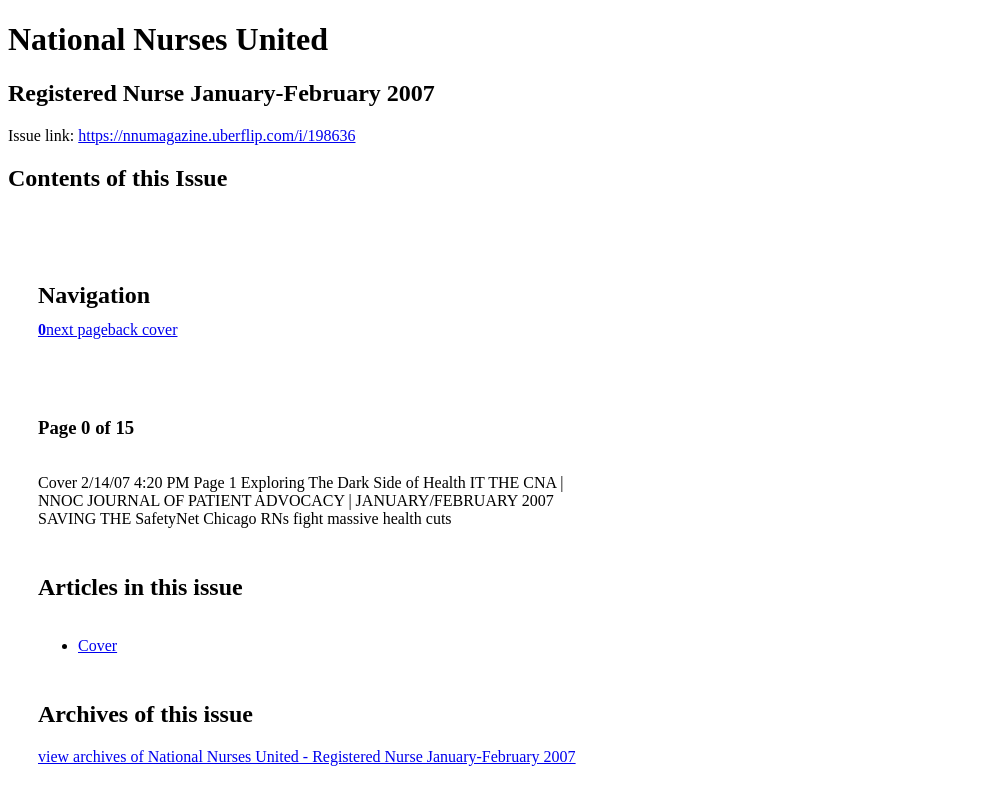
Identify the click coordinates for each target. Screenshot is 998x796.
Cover (97, 645)
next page (77, 329)
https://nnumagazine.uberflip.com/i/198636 (216, 135)
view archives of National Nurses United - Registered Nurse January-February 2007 (307, 756)
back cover (143, 329)
